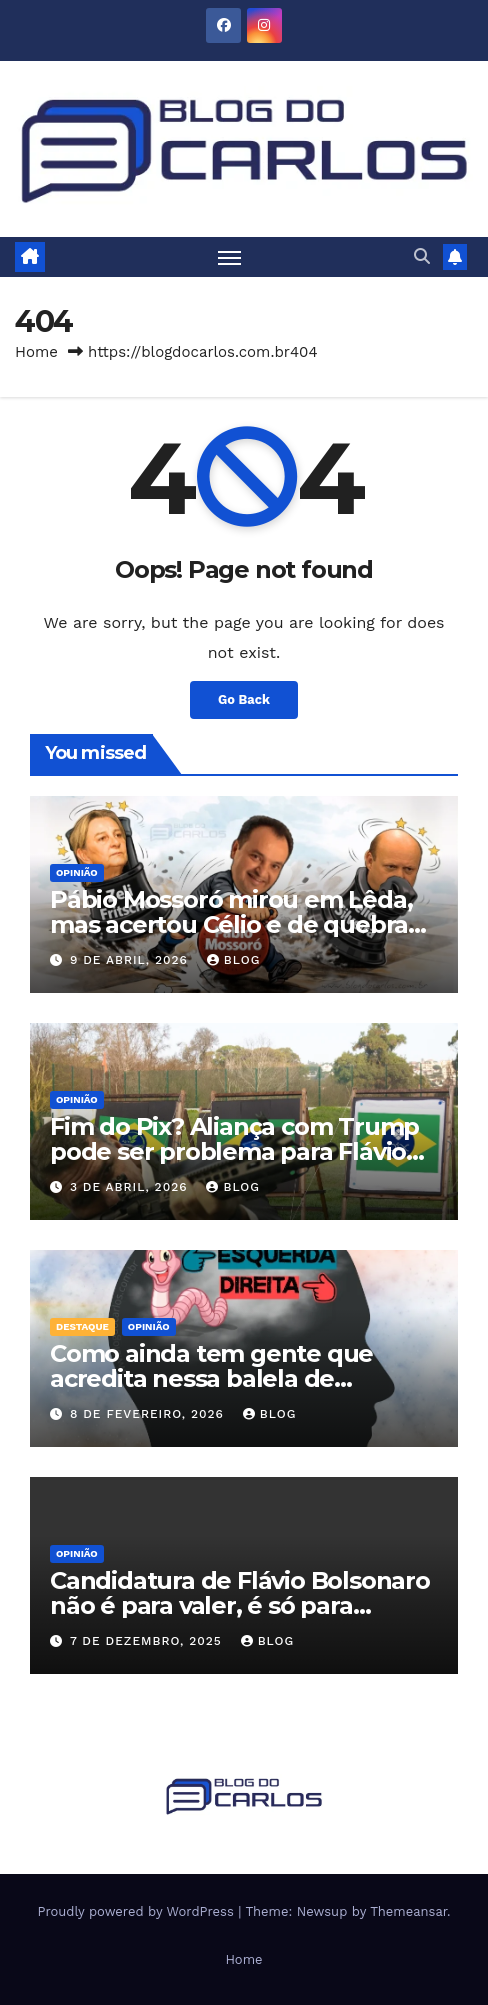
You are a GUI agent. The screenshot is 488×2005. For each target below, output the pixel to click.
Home (36, 352)
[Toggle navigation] (230, 257)
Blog (234, 960)
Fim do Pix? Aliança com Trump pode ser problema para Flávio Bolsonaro (234, 1151)
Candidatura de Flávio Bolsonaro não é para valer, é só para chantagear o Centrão (240, 1605)
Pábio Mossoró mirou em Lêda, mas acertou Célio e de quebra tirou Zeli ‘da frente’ (231, 924)
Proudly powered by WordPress (137, 1911)
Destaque (82, 1326)
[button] (422, 256)
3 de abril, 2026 (131, 1187)
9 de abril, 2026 (131, 960)
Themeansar (408, 1911)
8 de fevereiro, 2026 (149, 1414)
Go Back (244, 699)
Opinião (77, 872)
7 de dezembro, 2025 (148, 1641)
